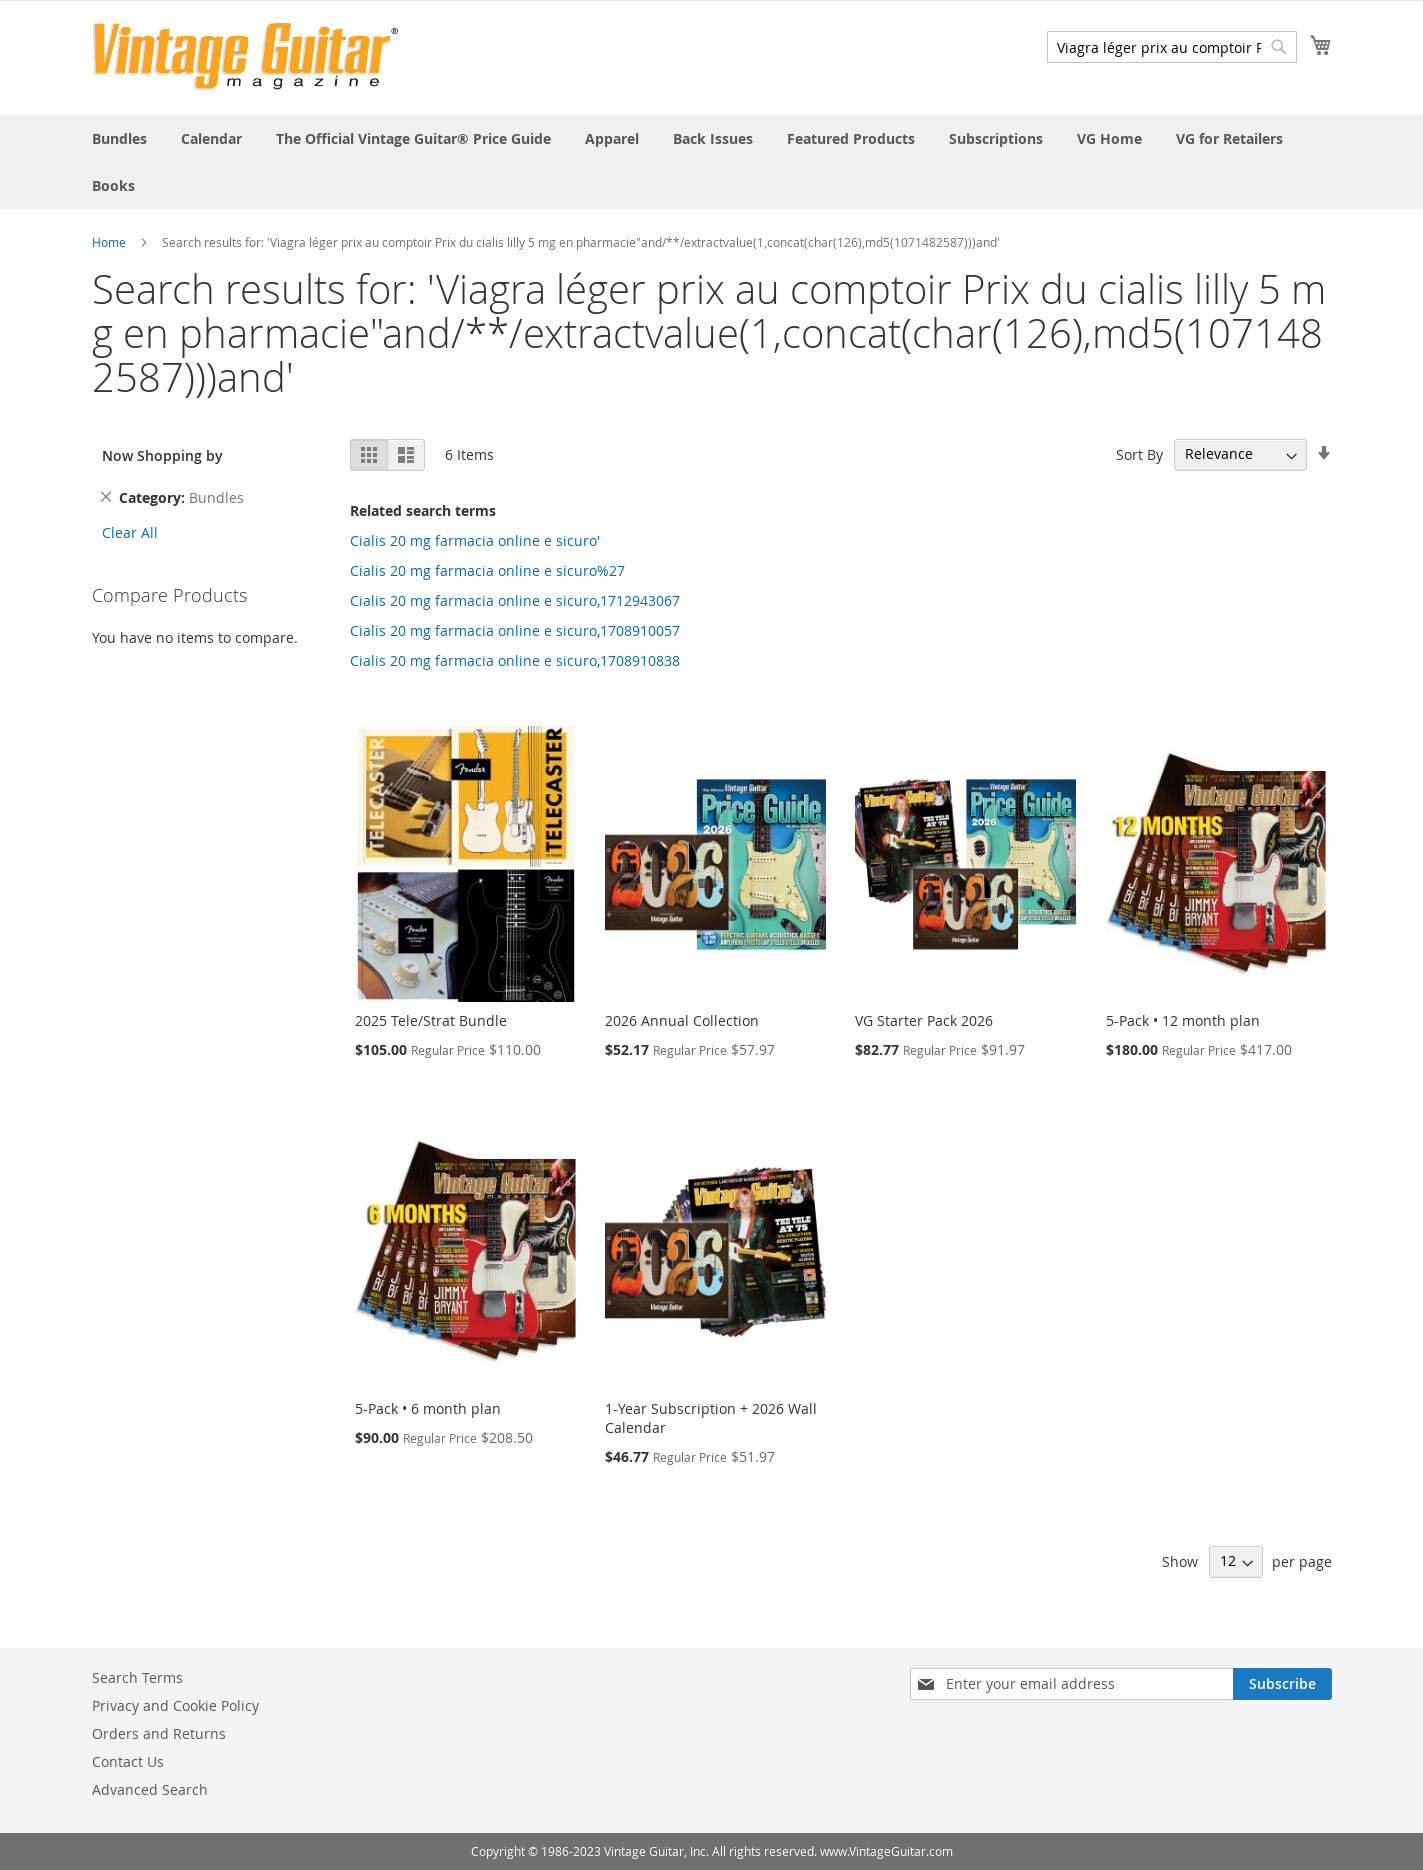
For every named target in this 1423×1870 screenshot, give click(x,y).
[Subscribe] (1282, 1684)
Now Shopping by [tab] (162, 455)
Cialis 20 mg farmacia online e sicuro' (475, 540)
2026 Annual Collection (682, 1020)
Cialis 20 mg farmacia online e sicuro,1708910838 (515, 660)
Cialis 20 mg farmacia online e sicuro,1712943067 (515, 600)
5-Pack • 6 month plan (428, 1408)
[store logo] (245, 56)
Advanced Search (150, 1789)
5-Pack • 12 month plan (1183, 1020)
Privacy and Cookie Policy (175, 1705)
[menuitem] (119, 138)
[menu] (712, 162)
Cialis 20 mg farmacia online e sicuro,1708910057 (515, 630)
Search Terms (137, 1677)
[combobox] (1172, 47)
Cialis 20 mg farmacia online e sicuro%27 (487, 570)
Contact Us (128, 1761)
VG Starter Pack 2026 (924, 1020)
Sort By (1139, 453)
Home (109, 242)
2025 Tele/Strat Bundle (431, 1020)
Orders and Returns (159, 1733)
